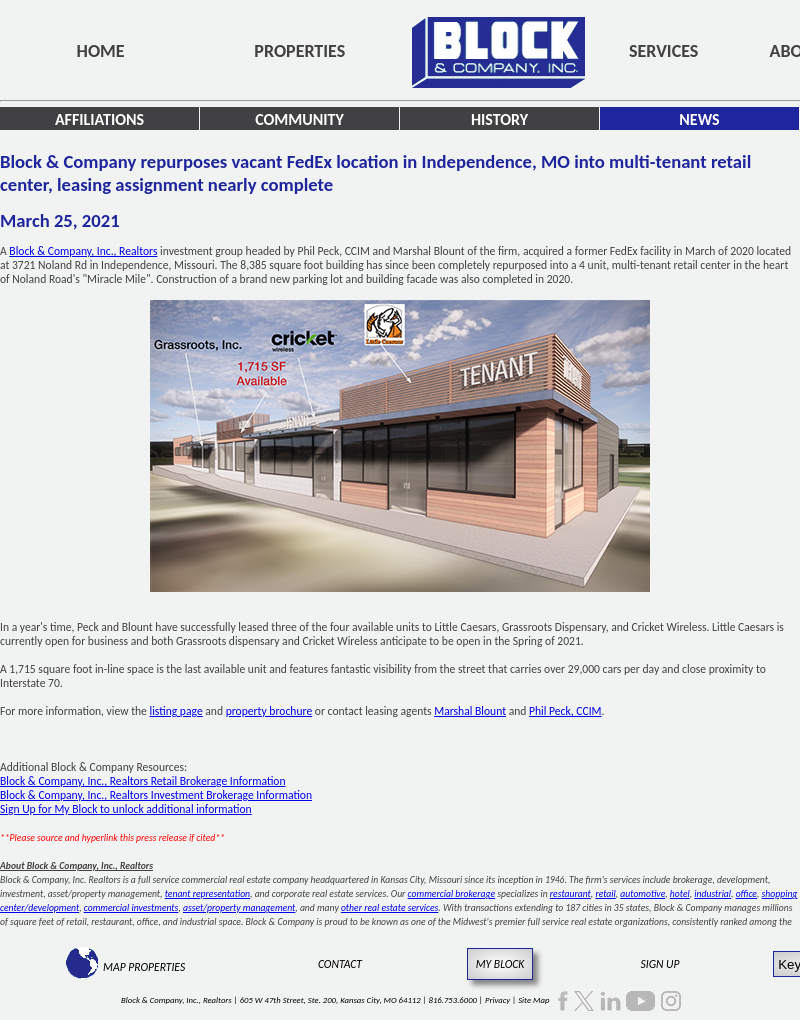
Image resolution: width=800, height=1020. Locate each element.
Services (663, 51)
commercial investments (131, 908)
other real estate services (389, 908)
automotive (642, 894)
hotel (680, 894)
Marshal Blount (470, 711)
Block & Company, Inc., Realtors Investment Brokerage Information (156, 795)
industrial (712, 894)
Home (101, 51)
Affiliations (99, 119)
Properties (299, 51)
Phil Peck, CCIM (565, 711)
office (746, 894)
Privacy (497, 1000)
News (699, 119)
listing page (176, 711)
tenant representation (207, 894)
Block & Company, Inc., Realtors (83, 251)
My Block (500, 964)
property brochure (269, 711)
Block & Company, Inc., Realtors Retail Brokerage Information (143, 781)
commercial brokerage (451, 894)
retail (605, 894)
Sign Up (660, 964)
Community (299, 119)
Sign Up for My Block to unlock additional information (126, 809)
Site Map (533, 1000)
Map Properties (144, 967)
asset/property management (239, 908)
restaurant (570, 894)
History (499, 119)
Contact (340, 964)
